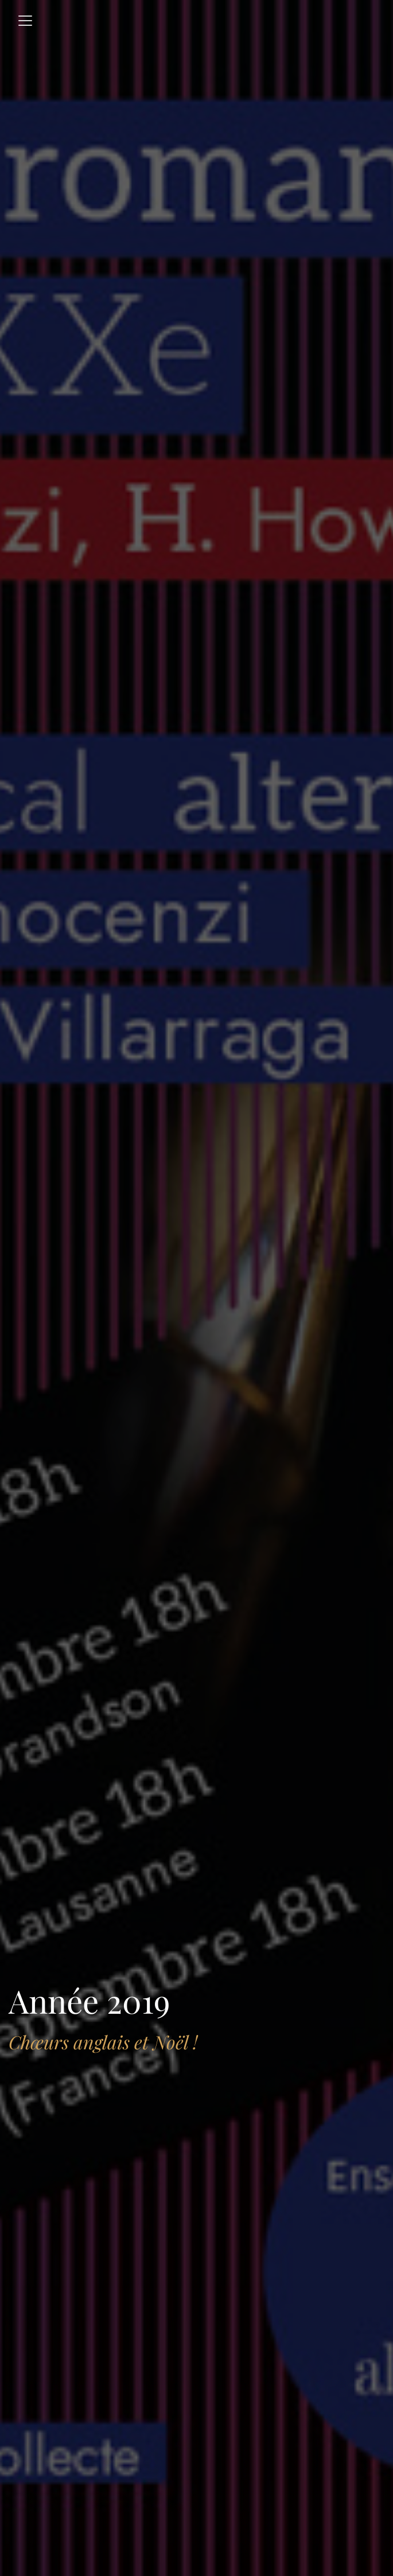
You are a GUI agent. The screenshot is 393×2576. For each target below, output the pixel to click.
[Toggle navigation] (25, 20)
